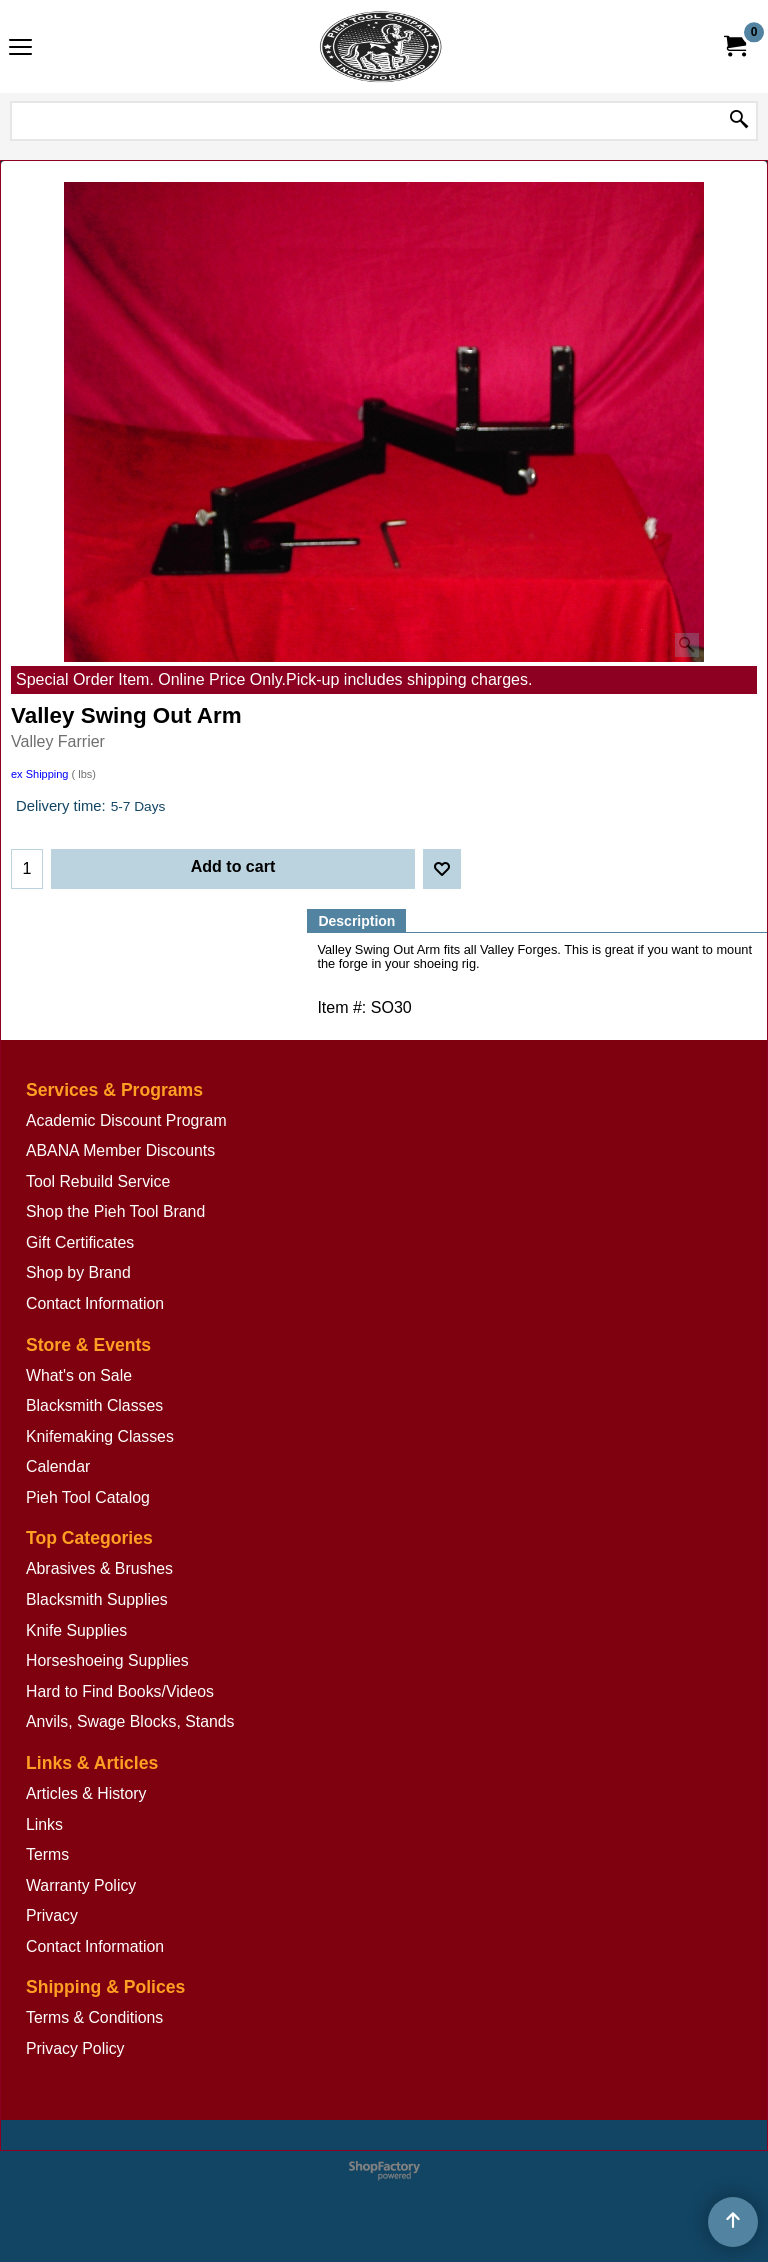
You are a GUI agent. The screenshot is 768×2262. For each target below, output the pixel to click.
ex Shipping (40, 774)
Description (356, 921)
